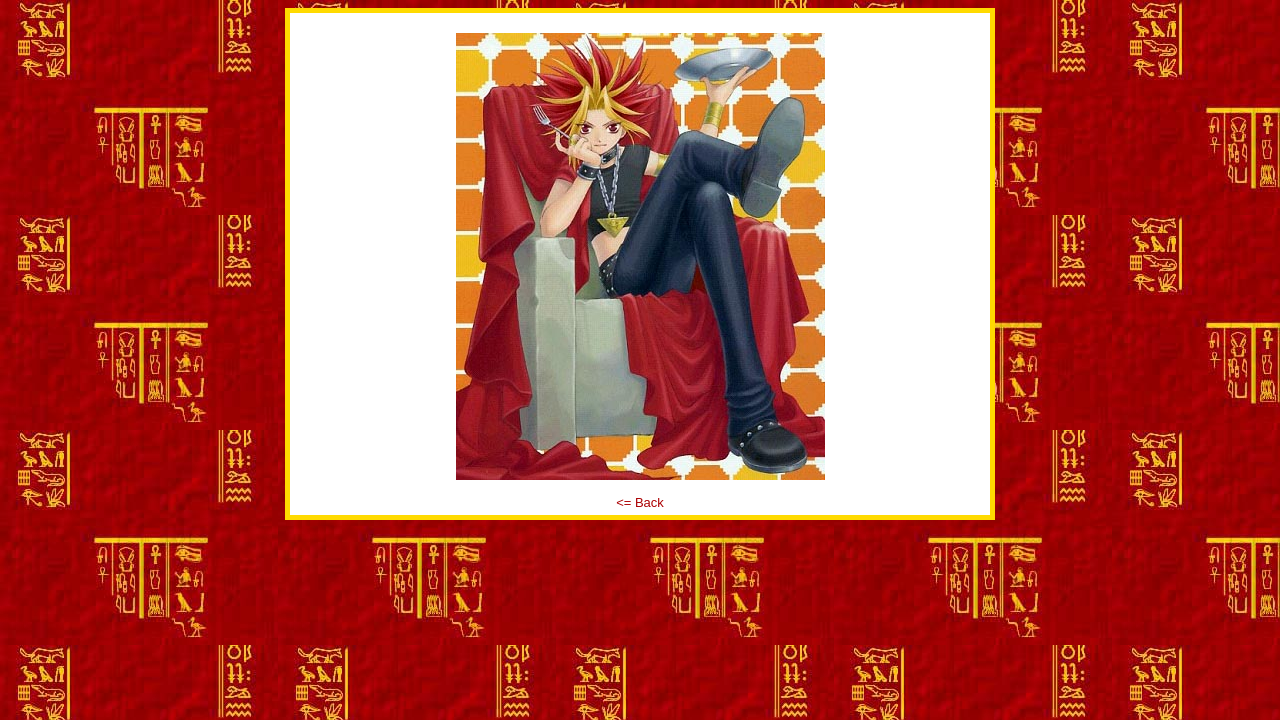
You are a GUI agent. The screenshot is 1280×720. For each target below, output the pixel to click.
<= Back (640, 502)
